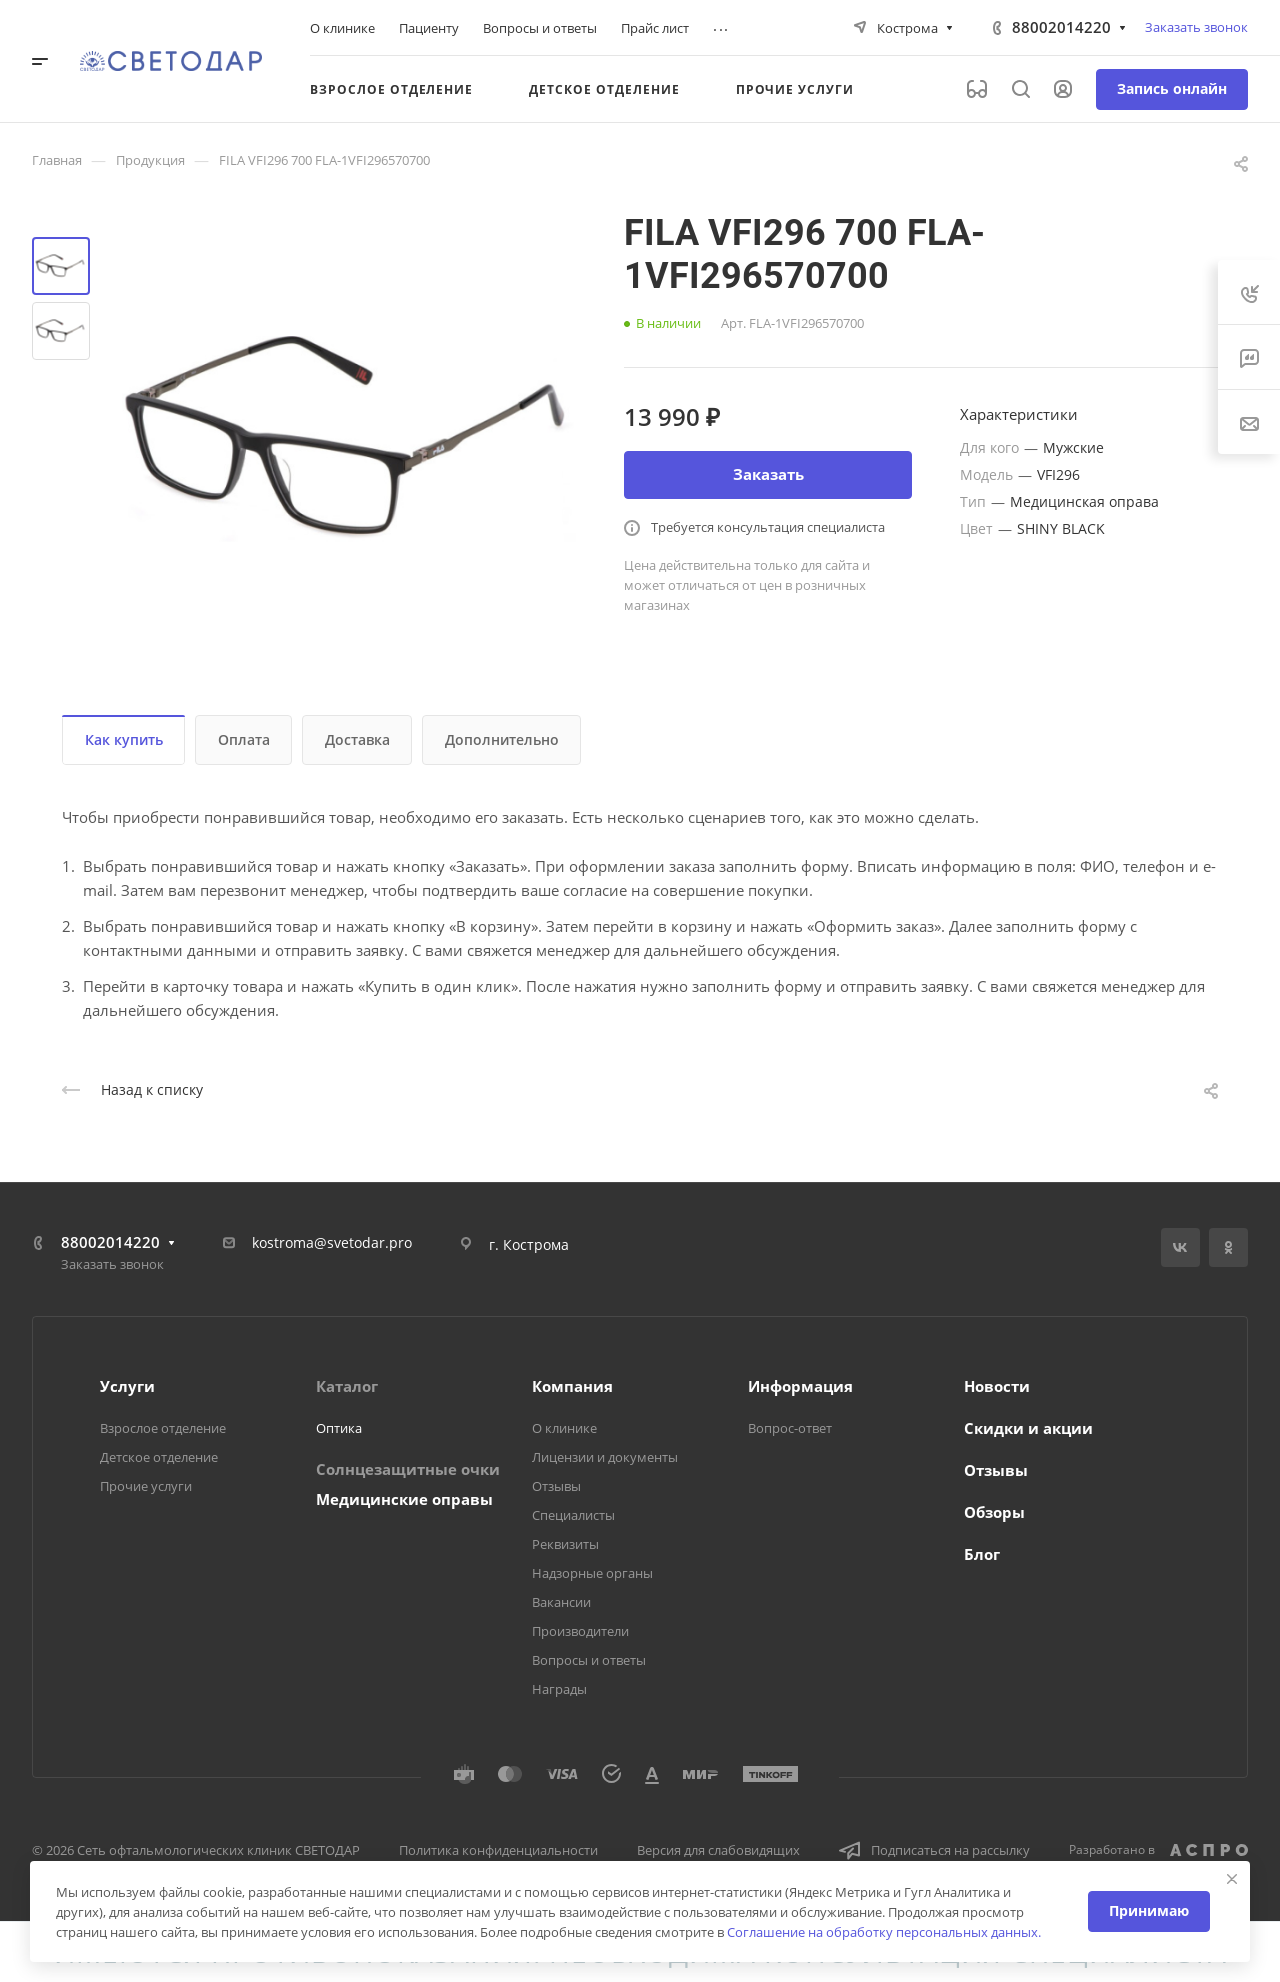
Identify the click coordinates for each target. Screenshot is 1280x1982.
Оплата (244, 739)
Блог (982, 1554)
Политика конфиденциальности (498, 1850)
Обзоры (994, 1512)
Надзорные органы (592, 1573)
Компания (572, 1386)
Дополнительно (502, 739)
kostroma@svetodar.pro (332, 1242)
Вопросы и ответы (589, 1660)
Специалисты (573, 1515)
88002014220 (1061, 27)
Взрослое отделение (163, 1428)
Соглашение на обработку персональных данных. (884, 1932)
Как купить (124, 739)
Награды (559, 1689)
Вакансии (561, 1602)
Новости (997, 1386)
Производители (580, 1631)
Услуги (127, 1386)
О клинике (564, 1428)
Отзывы (556, 1486)
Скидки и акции (1028, 1428)
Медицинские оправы (404, 1499)
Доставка (357, 739)
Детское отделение (159, 1457)
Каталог (347, 1386)
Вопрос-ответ (790, 1428)
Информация (800, 1386)
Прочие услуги (146, 1486)
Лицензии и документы (605, 1457)
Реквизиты (565, 1544)
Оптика (339, 1428)
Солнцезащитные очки (408, 1469)
